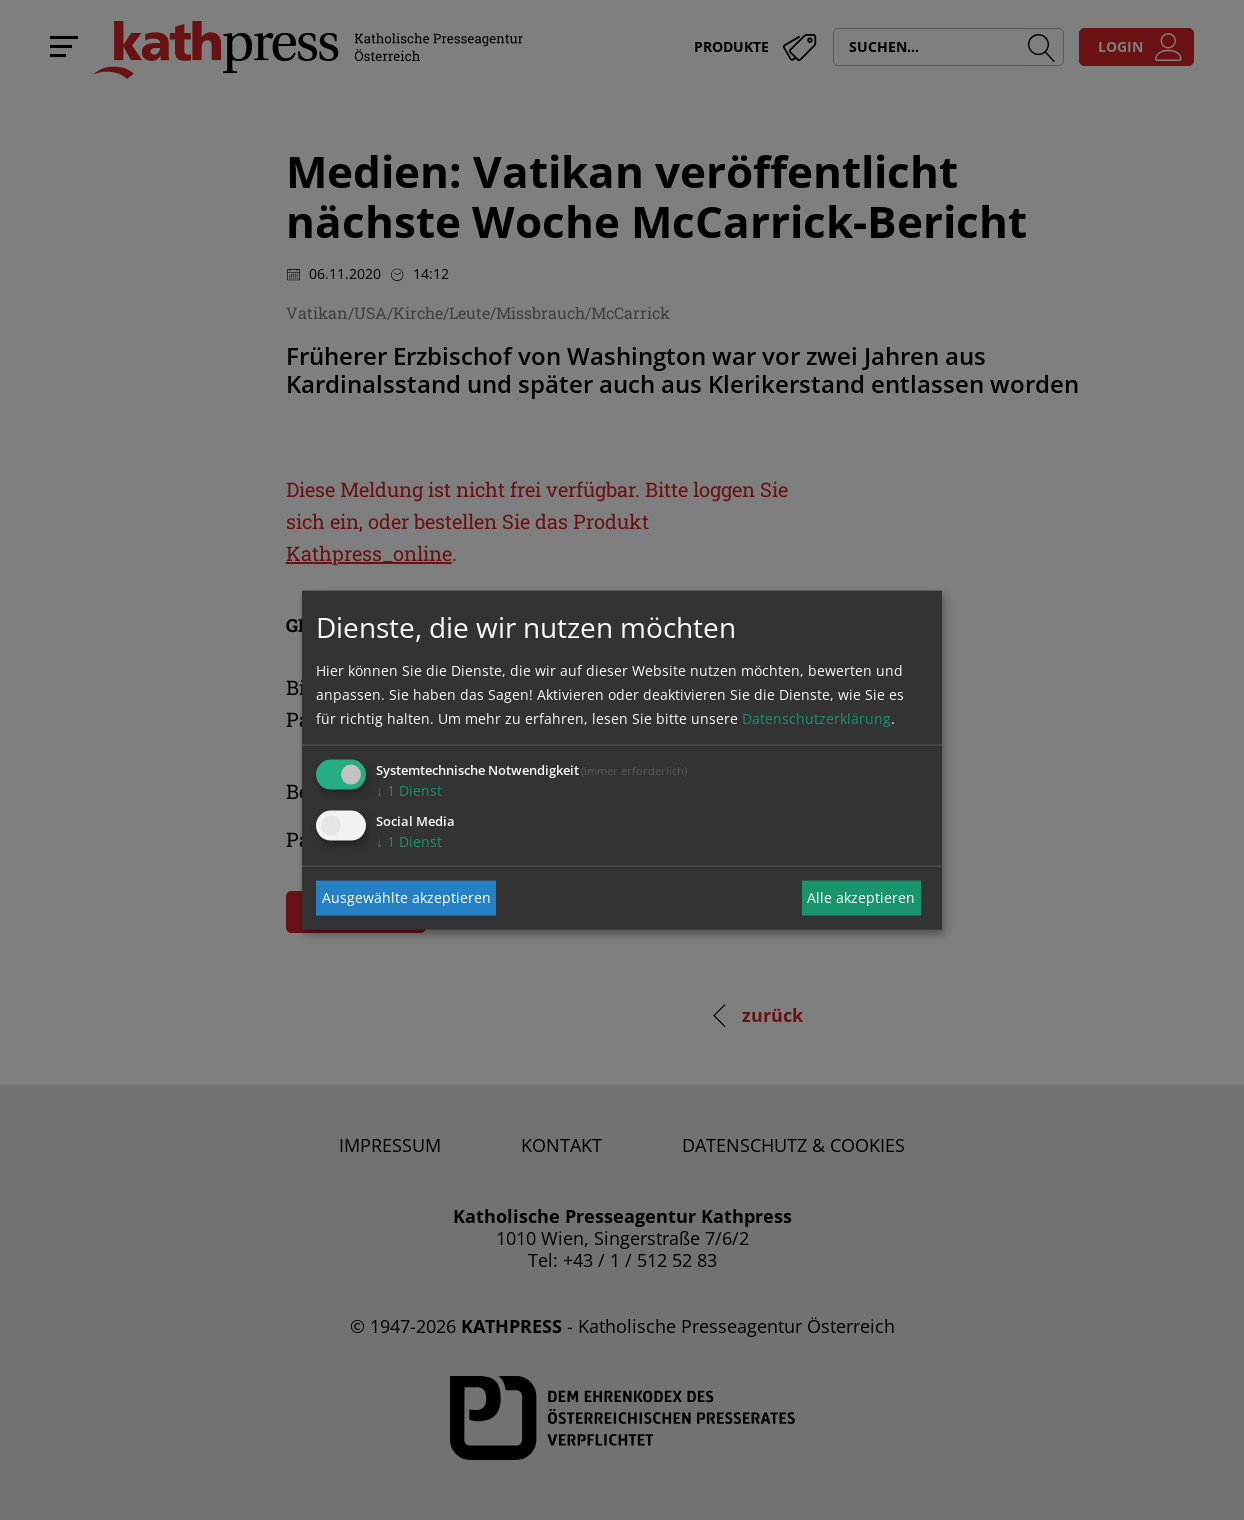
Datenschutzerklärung (816, 717)
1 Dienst (409, 789)
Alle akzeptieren (861, 897)
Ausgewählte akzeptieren (406, 897)
